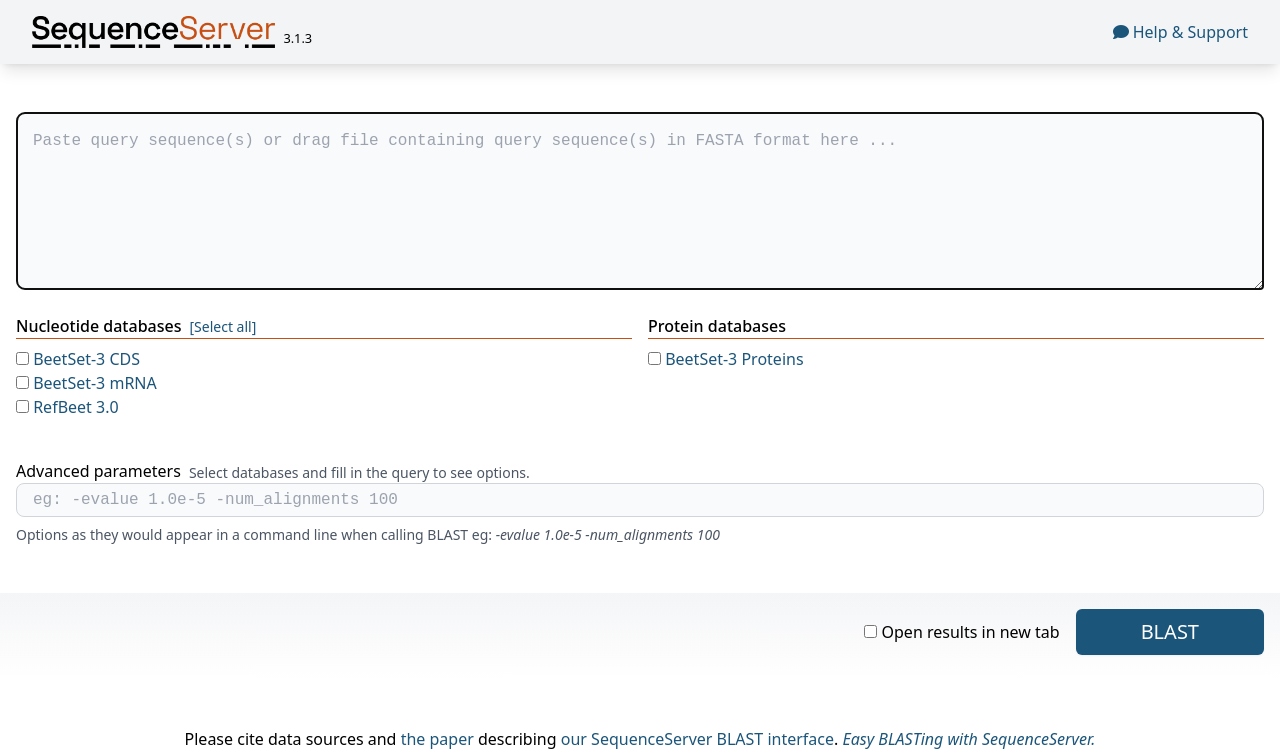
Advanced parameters (98, 471)
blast (1170, 631)
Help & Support (1180, 32)
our (574, 739)
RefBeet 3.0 (67, 407)
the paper (437, 739)
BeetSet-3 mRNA (86, 383)
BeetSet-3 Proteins (726, 359)
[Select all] (222, 326)
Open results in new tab (961, 632)
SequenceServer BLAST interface (712, 739)
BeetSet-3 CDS (78, 359)
